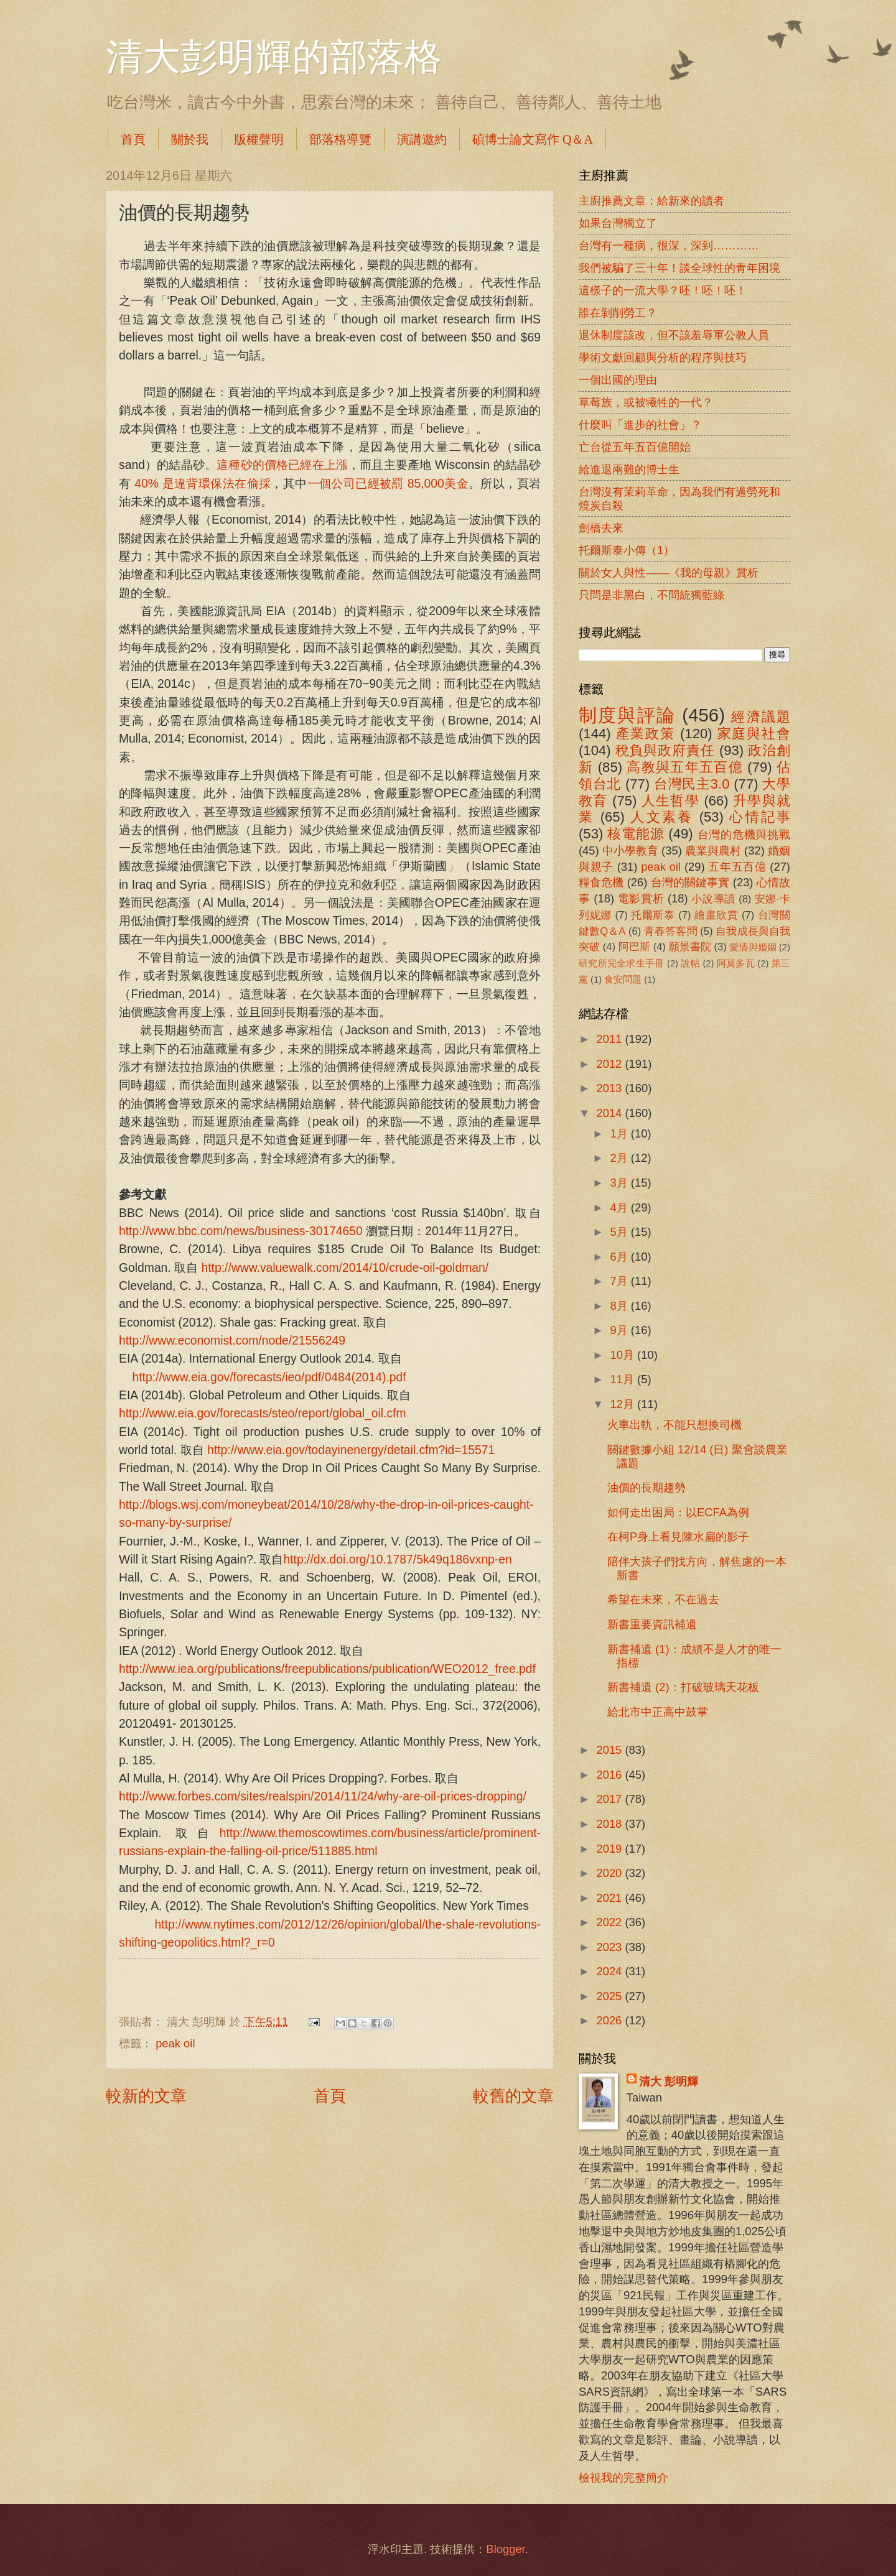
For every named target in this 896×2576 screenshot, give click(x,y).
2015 (610, 1749)
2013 (610, 1088)
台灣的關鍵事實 (690, 882)
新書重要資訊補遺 (652, 1624)
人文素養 (661, 817)
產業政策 (645, 733)
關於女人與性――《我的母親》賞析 (668, 572)
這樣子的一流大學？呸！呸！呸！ (663, 290)
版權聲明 (259, 139)
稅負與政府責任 (665, 750)
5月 (620, 1231)
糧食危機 (601, 882)
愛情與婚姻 (752, 947)
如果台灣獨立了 (618, 222)
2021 (610, 1897)
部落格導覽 (340, 139)
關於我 (189, 139)
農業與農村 (713, 850)
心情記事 (759, 817)
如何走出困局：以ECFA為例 (678, 1512)
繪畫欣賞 (716, 915)
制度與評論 (627, 715)
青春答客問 (671, 931)
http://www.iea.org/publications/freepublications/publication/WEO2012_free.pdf (327, 1668)
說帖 (690, 963)
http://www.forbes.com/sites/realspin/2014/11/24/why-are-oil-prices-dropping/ (322, 1796)
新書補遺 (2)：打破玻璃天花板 (683, 1686)
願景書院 (690, 947)
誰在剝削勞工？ (618, 312)
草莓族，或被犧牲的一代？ (646, 402)
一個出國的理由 (618, 379)
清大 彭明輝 (668, 2081)
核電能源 (635, 833)
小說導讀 (713, 899)
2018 (610, 1823)
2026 (610, 2020)
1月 (620, 1133)
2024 (610, 1971)
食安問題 (623, 980)
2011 (610, 1038)
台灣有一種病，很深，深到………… (669, 245)
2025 (610, 1996)
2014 (610, 1112)
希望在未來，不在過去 (663, 1599)
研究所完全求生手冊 (622, 963)
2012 (610, 1063)
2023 (610, 1946)
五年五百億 (737, 866)
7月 (620, 1280)
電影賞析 (641, 898)
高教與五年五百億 (684, 767)
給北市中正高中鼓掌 (657, 1711)
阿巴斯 (634, 947)
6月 (620, 1256)
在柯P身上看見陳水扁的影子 (678, 1536)
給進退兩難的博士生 (629, 469)
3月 (620, 1182)
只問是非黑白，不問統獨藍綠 (651, 594)
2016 (610, 1774)
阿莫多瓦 (736, 963)
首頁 (133, 139)
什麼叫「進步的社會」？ (640, 424)
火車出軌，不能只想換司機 (674, 1424)
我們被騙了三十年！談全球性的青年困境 (679, 267)
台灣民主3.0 (691, 784)
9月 (620, 1330)
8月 (620, 1305)
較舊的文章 (513, 2096)
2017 (610, 1798)
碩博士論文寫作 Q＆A (532, 139)
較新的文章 (146, 2096)
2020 (610, 1872)
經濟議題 (760, 717)
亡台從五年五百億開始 (635, 446)
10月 (624, 1354)
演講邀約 (422, 139)
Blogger (505, 2548)
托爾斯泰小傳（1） (626, 550)
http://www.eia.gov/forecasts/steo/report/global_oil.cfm (262, 1413)
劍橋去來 (601, 527)
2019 (610, 1848)
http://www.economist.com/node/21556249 (232, 1340)
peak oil (175, 2043)
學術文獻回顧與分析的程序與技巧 (663, 357)
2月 (620, 1157)
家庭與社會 (753, 733)
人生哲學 (670, 800)
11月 (624, 1379)
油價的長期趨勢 (646, 1487)
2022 (610, 1922)
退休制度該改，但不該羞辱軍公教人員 (674, 334)
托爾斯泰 (653, 915)
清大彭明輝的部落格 (274, 57)
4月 (620, 1207)
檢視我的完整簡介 (623, 2477)
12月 (624, 1404)
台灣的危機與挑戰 (744, 834)
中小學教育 (630, 850)
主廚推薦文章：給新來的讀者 (651, 200)
